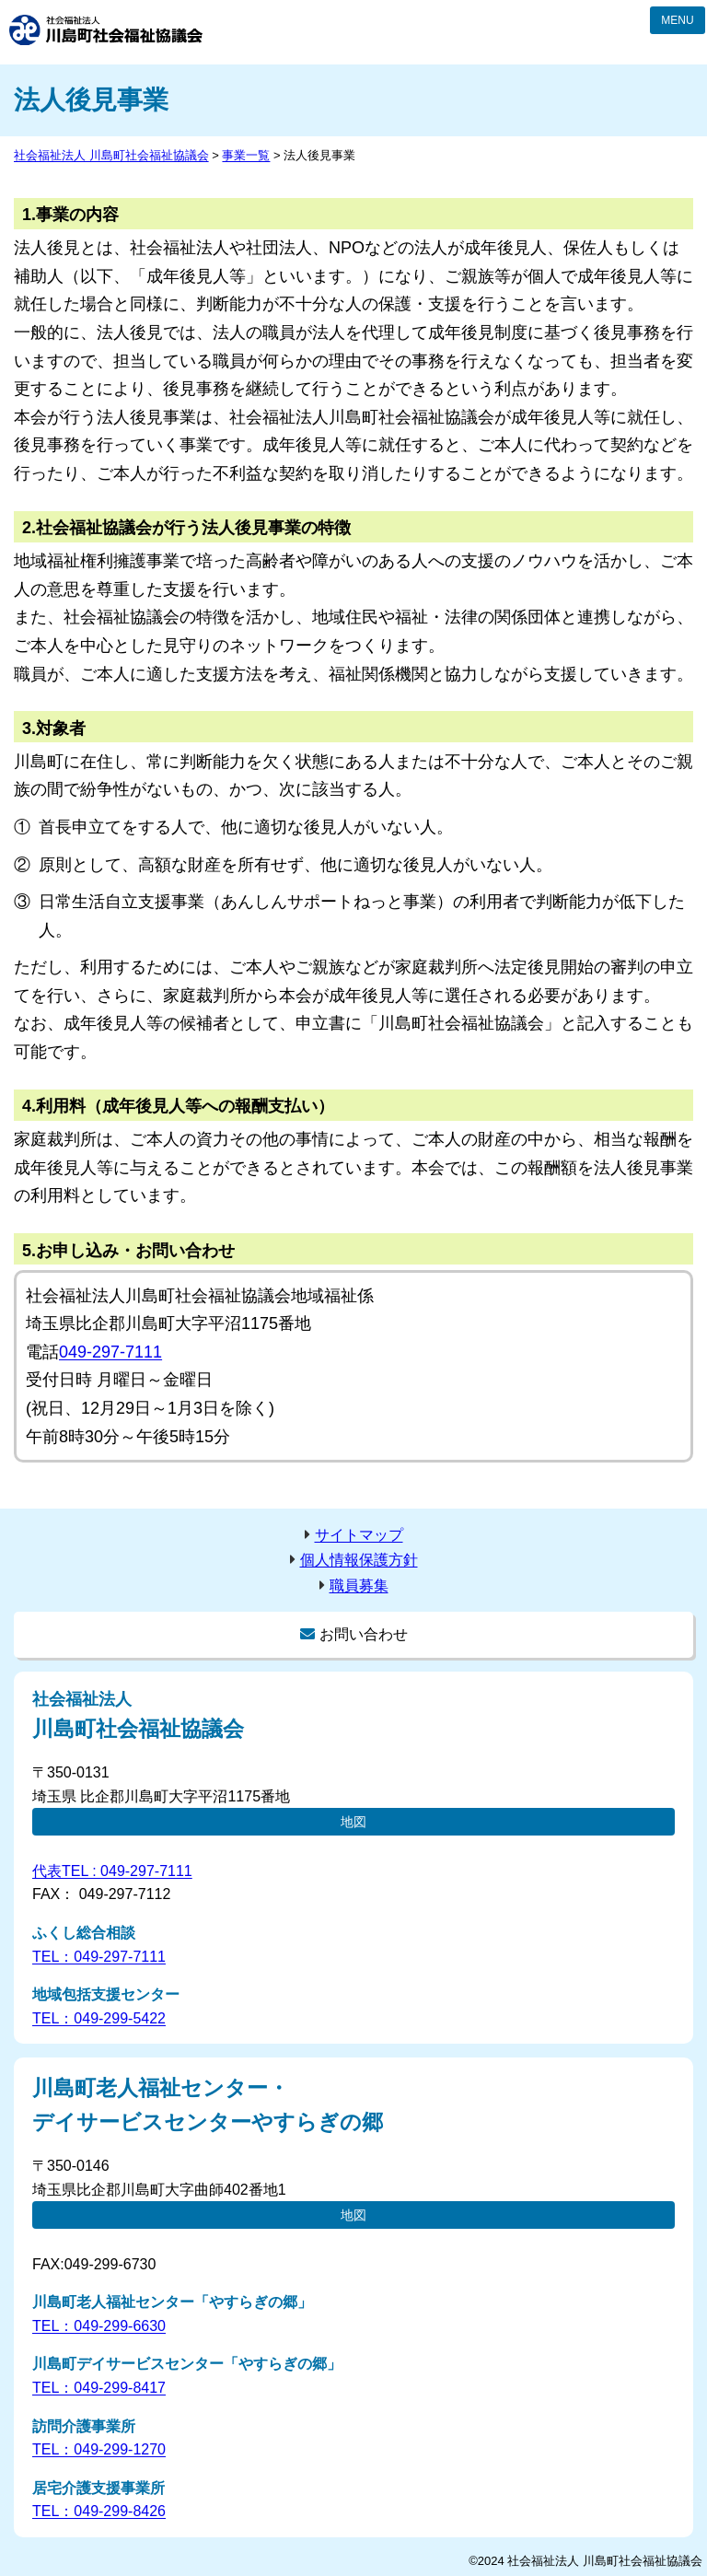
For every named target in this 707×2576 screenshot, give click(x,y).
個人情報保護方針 (359, 1560)
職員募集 (359, 1585)
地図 (353, 1821)
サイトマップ (359, 1535)
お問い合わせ (363, 1634)
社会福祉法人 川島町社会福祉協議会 (106, 30)
